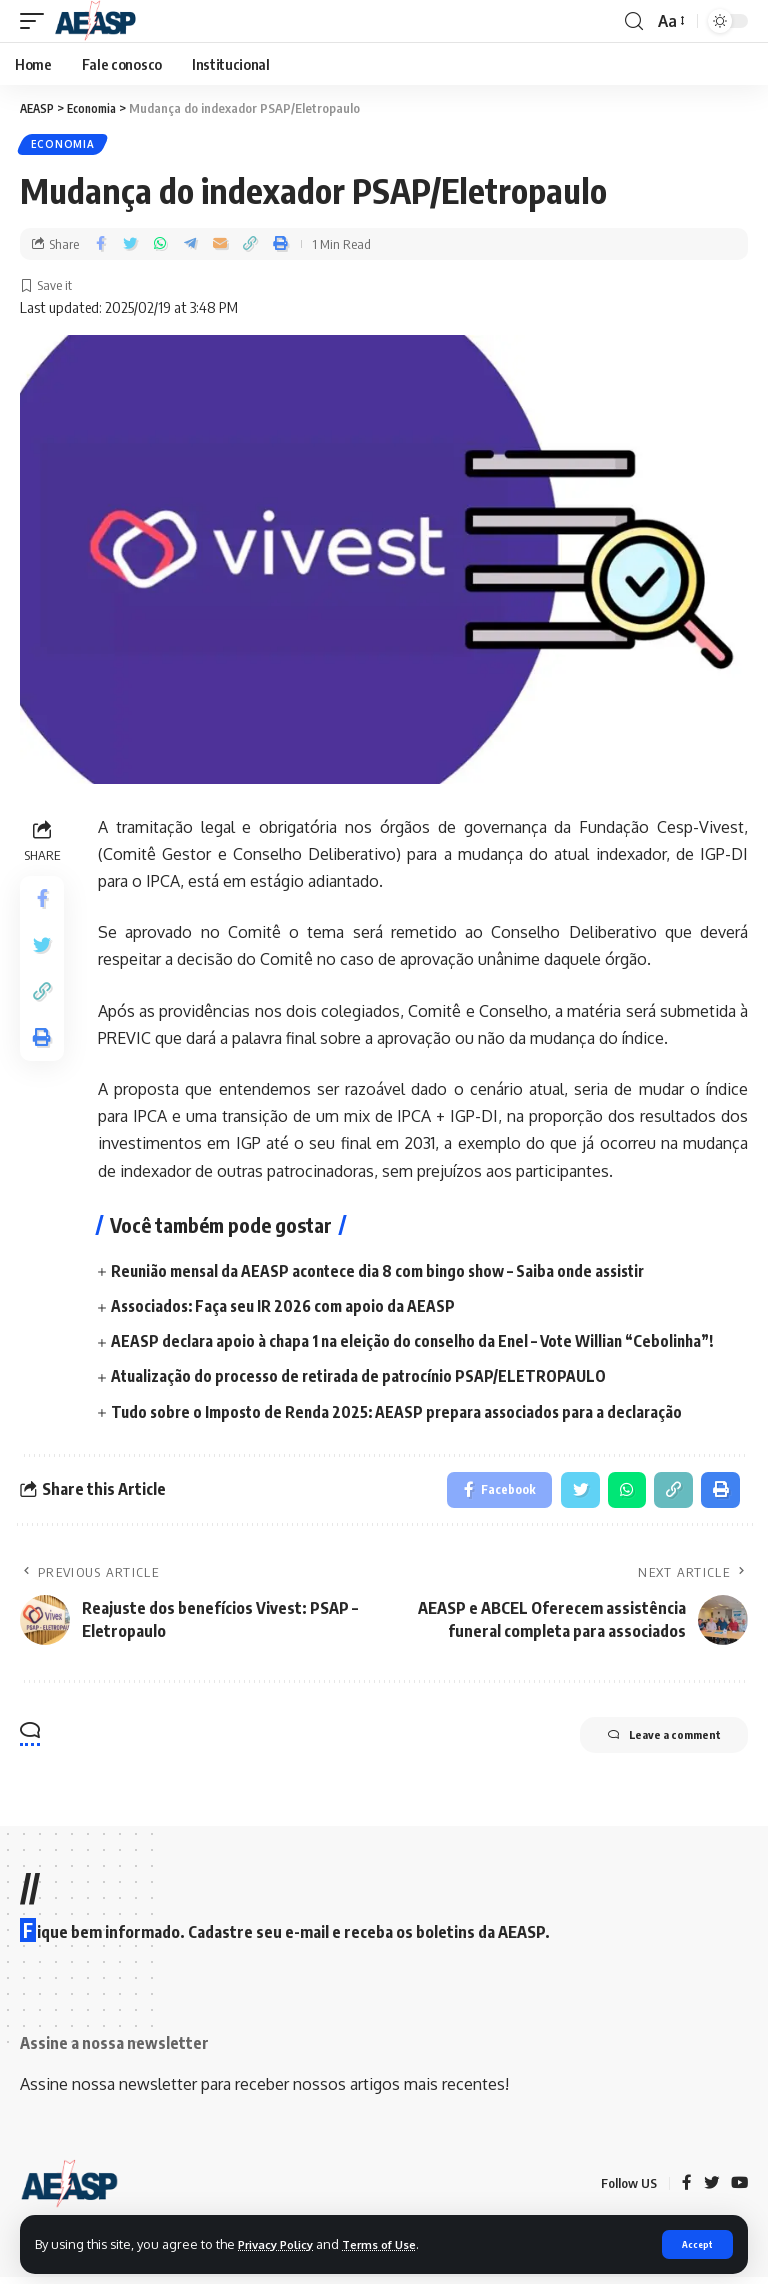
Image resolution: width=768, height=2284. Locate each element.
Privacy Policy (282, 2243)
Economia (64, 146)
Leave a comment (647, 1744)
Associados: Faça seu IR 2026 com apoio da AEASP (286, 1309)
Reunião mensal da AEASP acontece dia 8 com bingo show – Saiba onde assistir (386, 1274)
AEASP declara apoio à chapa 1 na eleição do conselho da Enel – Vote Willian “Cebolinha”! (420, 1345)
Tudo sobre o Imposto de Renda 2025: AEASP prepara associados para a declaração (404, 1415)
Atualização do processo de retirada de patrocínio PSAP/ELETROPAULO (364, 1380)
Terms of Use (396, 2243)
